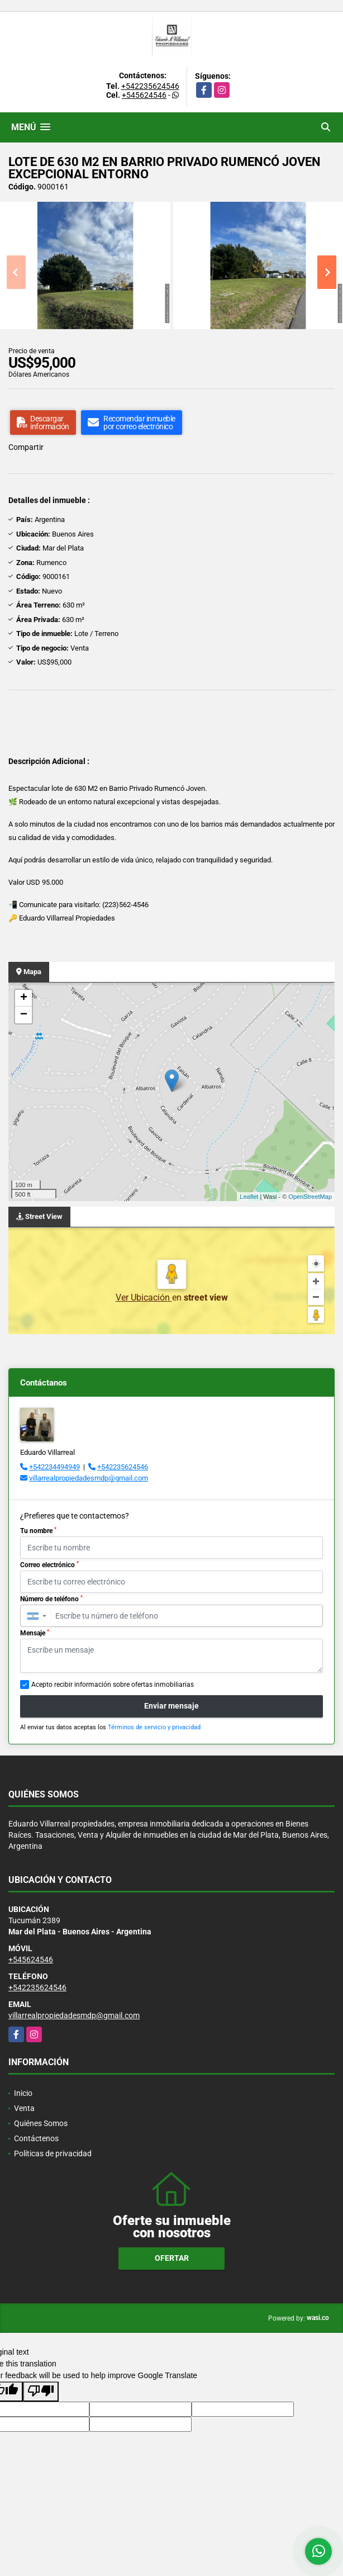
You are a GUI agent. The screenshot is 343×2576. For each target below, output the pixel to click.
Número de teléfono (51, 1599)
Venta (24, 2108)
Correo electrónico (49, 1564)
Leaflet (249, 1196)
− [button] (23, 1015)
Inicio (23, 2093)
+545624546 (144, 95)
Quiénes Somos (41, 2123)
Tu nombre (38, 1530)
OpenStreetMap (310, 1196)
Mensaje (34, 1633)
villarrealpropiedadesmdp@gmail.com (88, 1478)
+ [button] (23, 998)
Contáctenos (36, 2138)
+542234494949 (54, 1467)
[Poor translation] (41, 2392)
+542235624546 (150, 86)
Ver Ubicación (144, 1297)
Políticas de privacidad (53, 2153)
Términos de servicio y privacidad (154, 1727)
